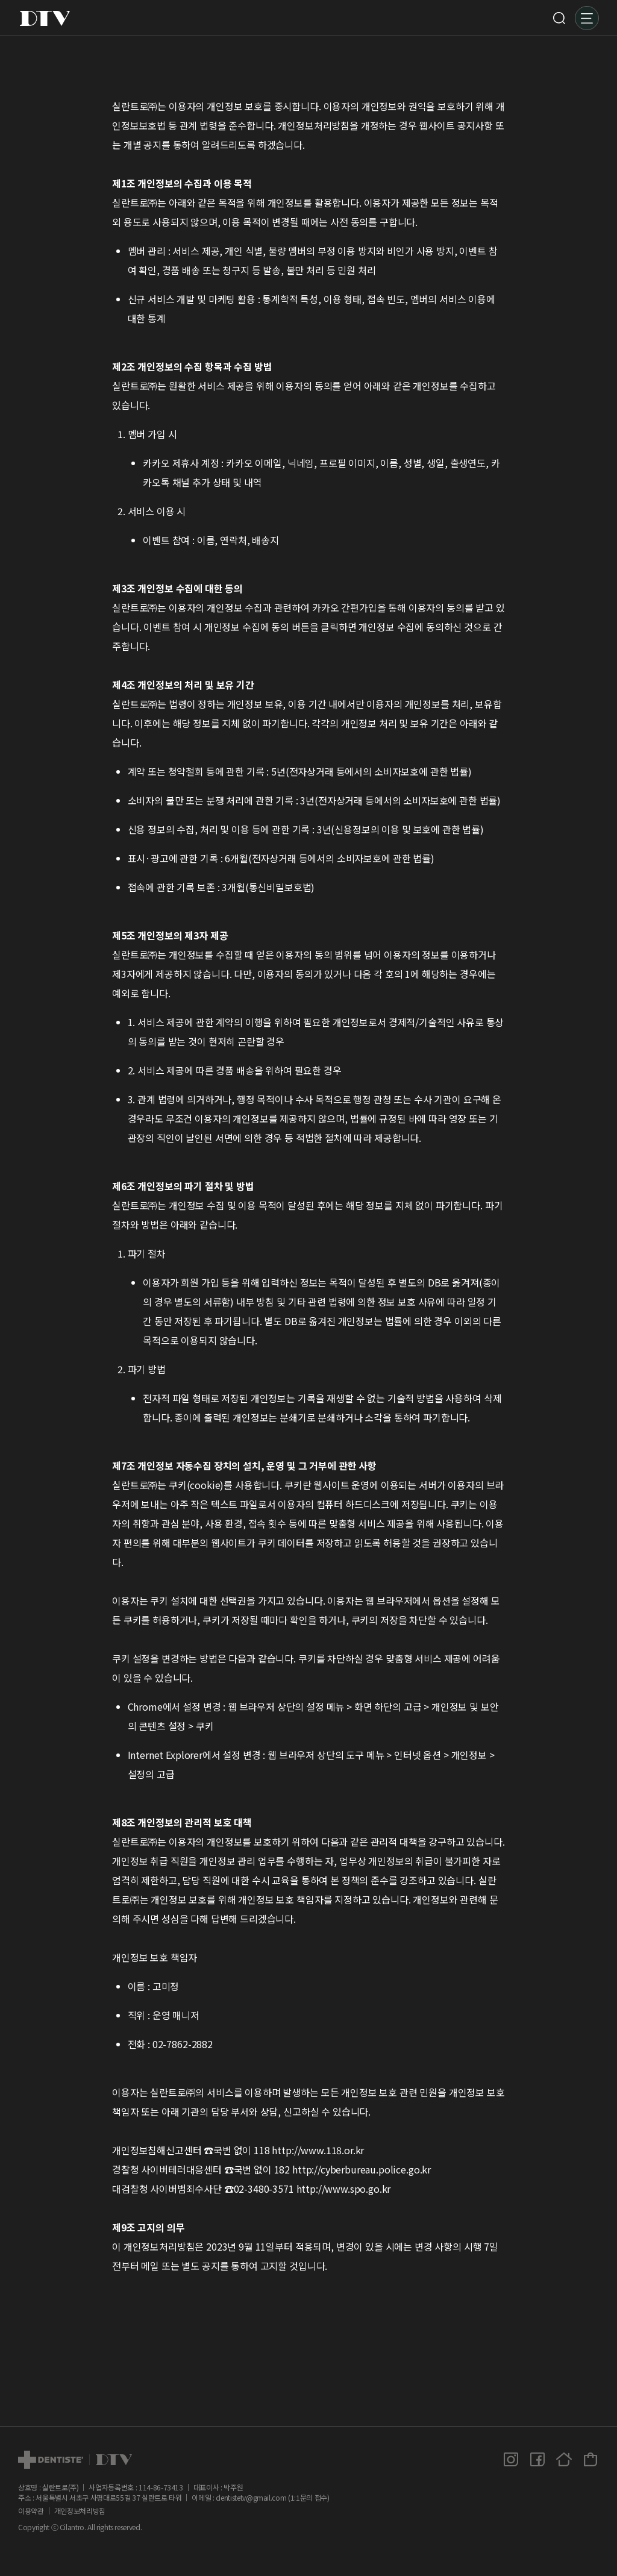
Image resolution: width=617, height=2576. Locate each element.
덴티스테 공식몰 (590, 2459)
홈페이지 (564, 2459)
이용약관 (31, 2511)
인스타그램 (511, 2459)
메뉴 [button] (587, 18)
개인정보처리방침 (79, 2511)
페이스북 (537, 2459)
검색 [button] (559, 18)
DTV (44, 18)
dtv (75, 2460)
